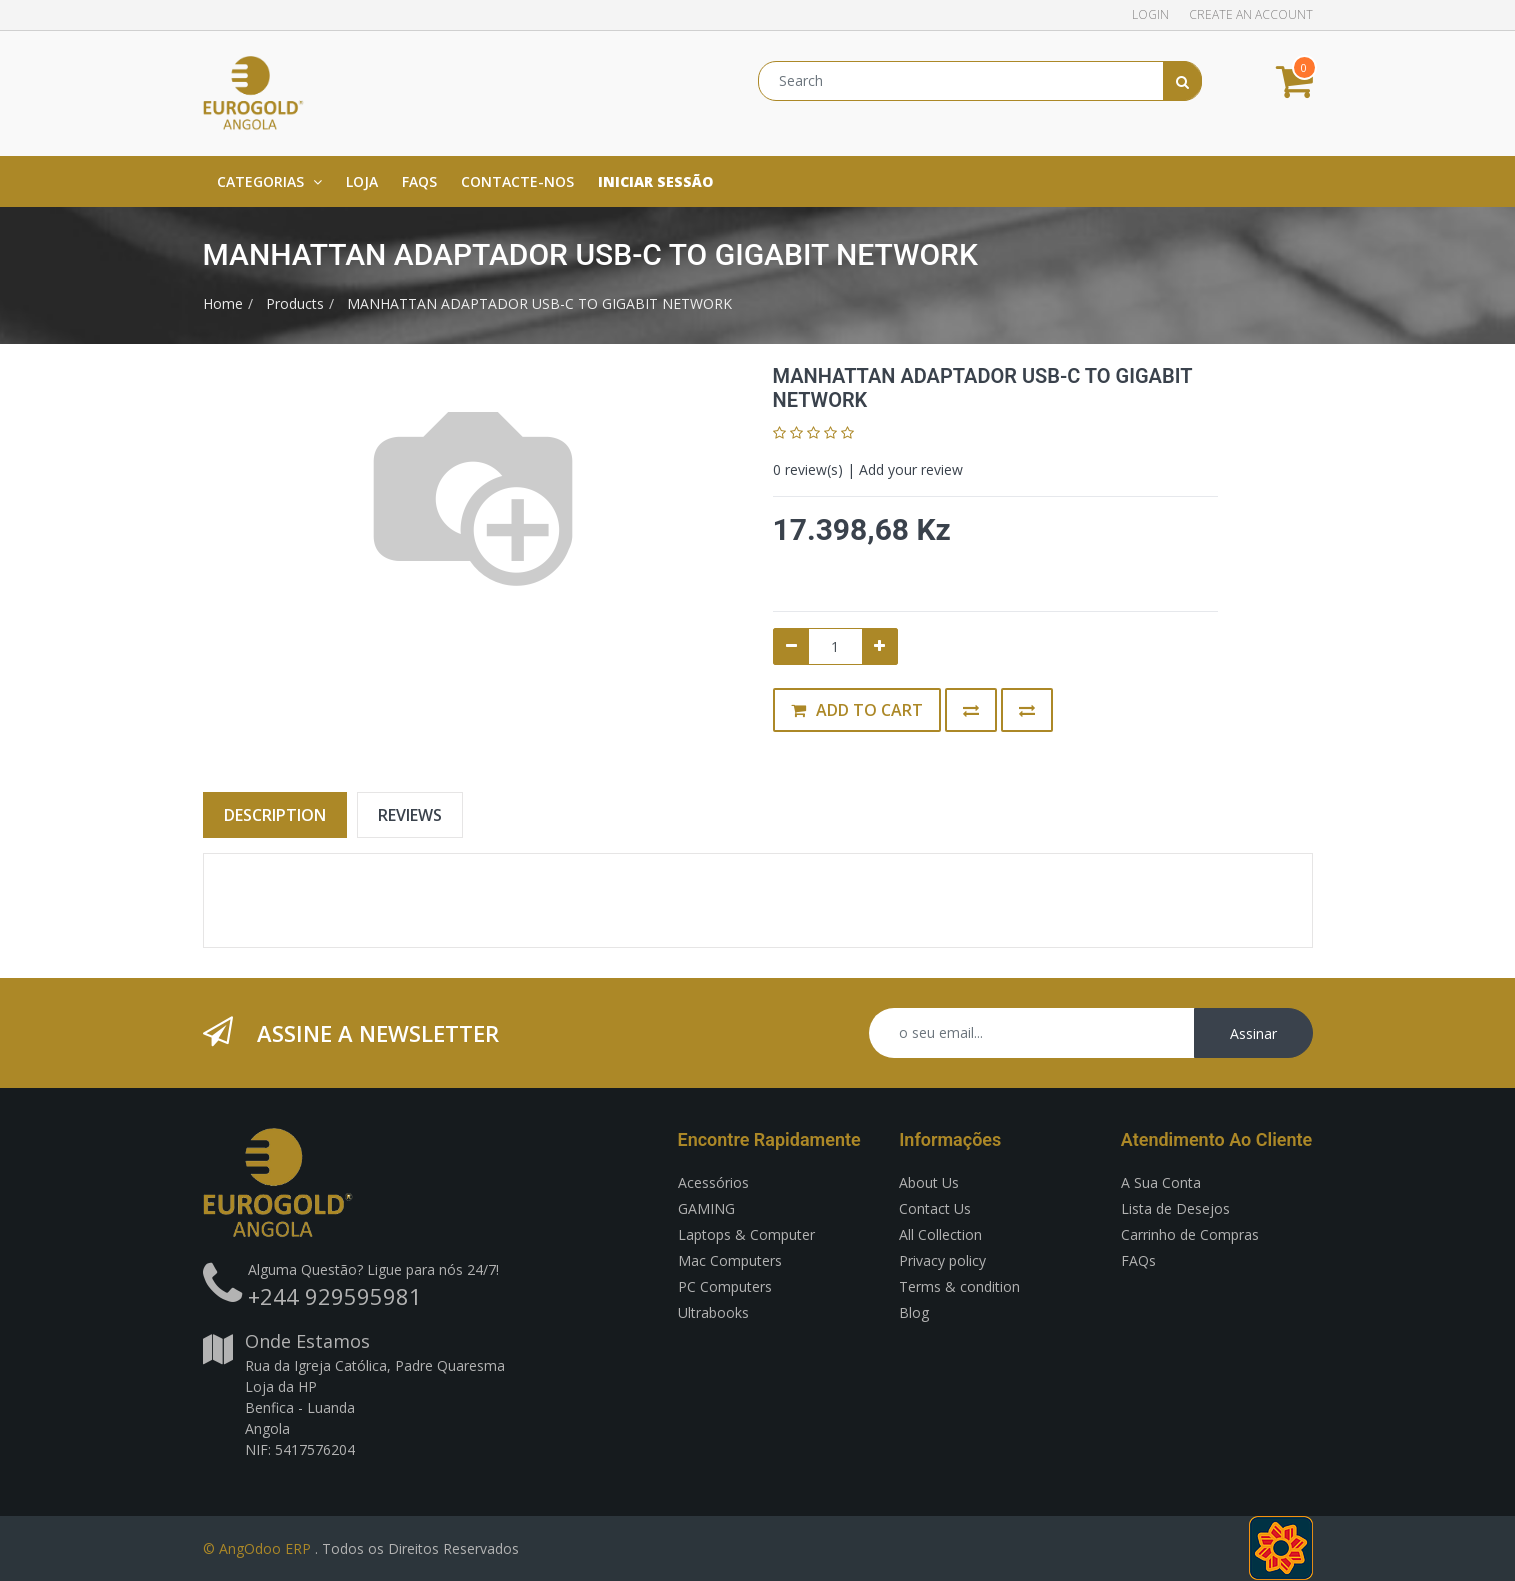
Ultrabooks (713, 1312)
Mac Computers (730, 1260)
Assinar (1253, 1033)
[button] (971, 710)
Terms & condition (959, 1286)
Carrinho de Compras (1190, 1234)
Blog (914, 1312)
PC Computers (725, 1286)
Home (223, 303)
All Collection (940, 1234)
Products (295, 303)
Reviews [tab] (410, 815)
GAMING (706, 1208)
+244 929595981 (335, 1296)
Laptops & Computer (746, 1234)
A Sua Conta (1161, 1182)
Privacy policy (942, 1260)
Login (1150, 14)
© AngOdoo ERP (257, 1548)
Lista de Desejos (1175, 1208)
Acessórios (713, 1182)
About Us (929, 1182)
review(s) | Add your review (868, 469)
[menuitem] (362, 181)
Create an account (1251, 14)
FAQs (1138, 1260)
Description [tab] (275, 815)
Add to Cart (857, 710)
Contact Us (935, 1208)
